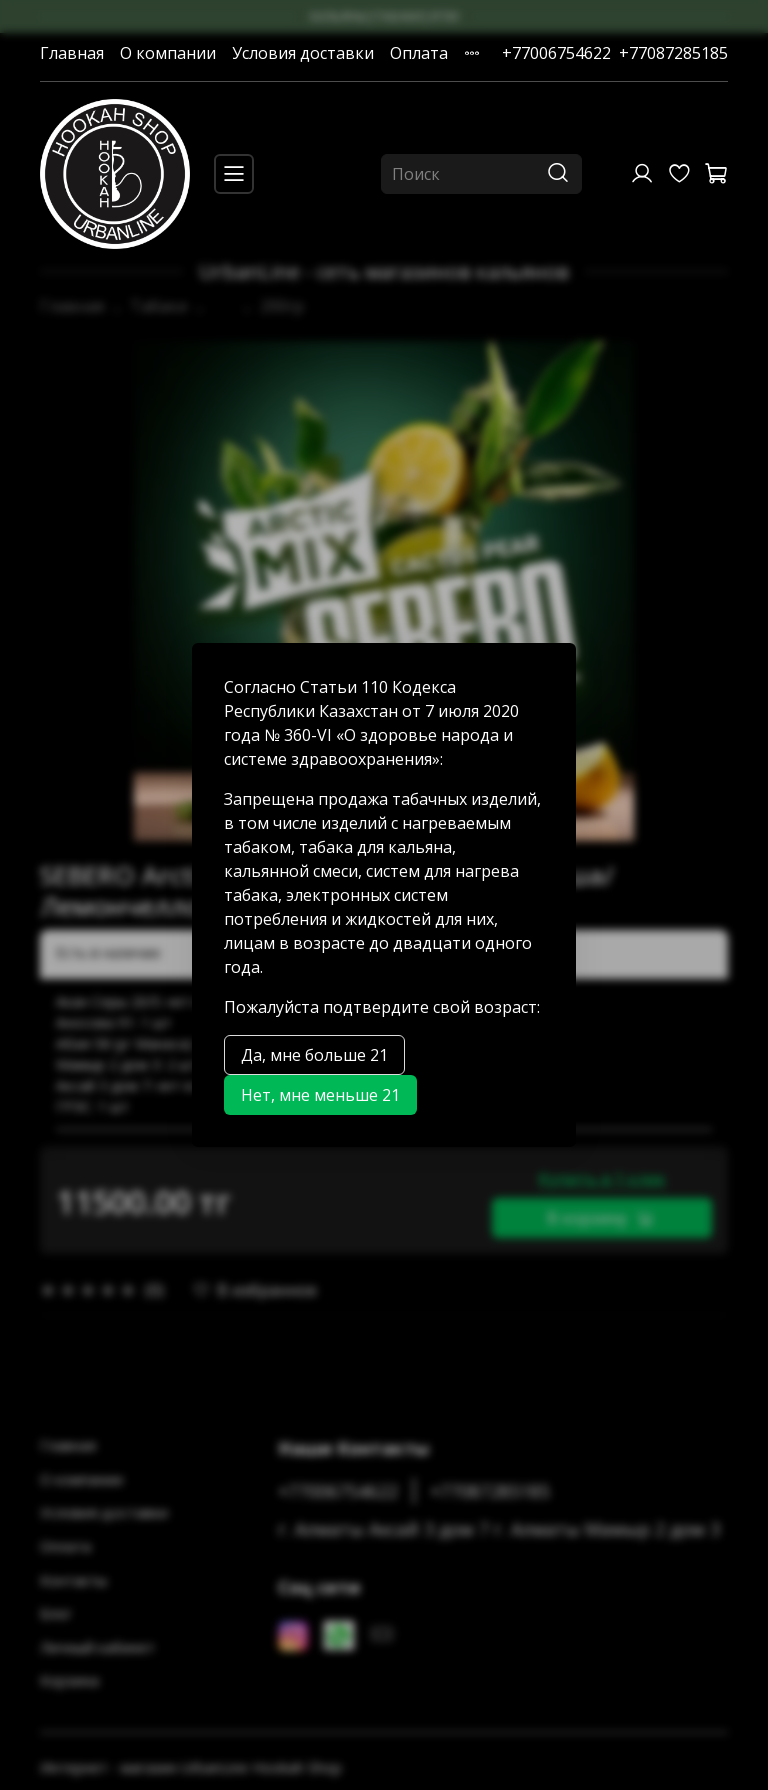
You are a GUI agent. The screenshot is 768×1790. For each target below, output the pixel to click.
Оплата (419, 53)
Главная (72, 53)
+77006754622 (556, 53)
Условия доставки (303, 53)
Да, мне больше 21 (314, 1055)
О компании (168, 53)
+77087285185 (673, 53)
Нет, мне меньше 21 (320, 1095)
